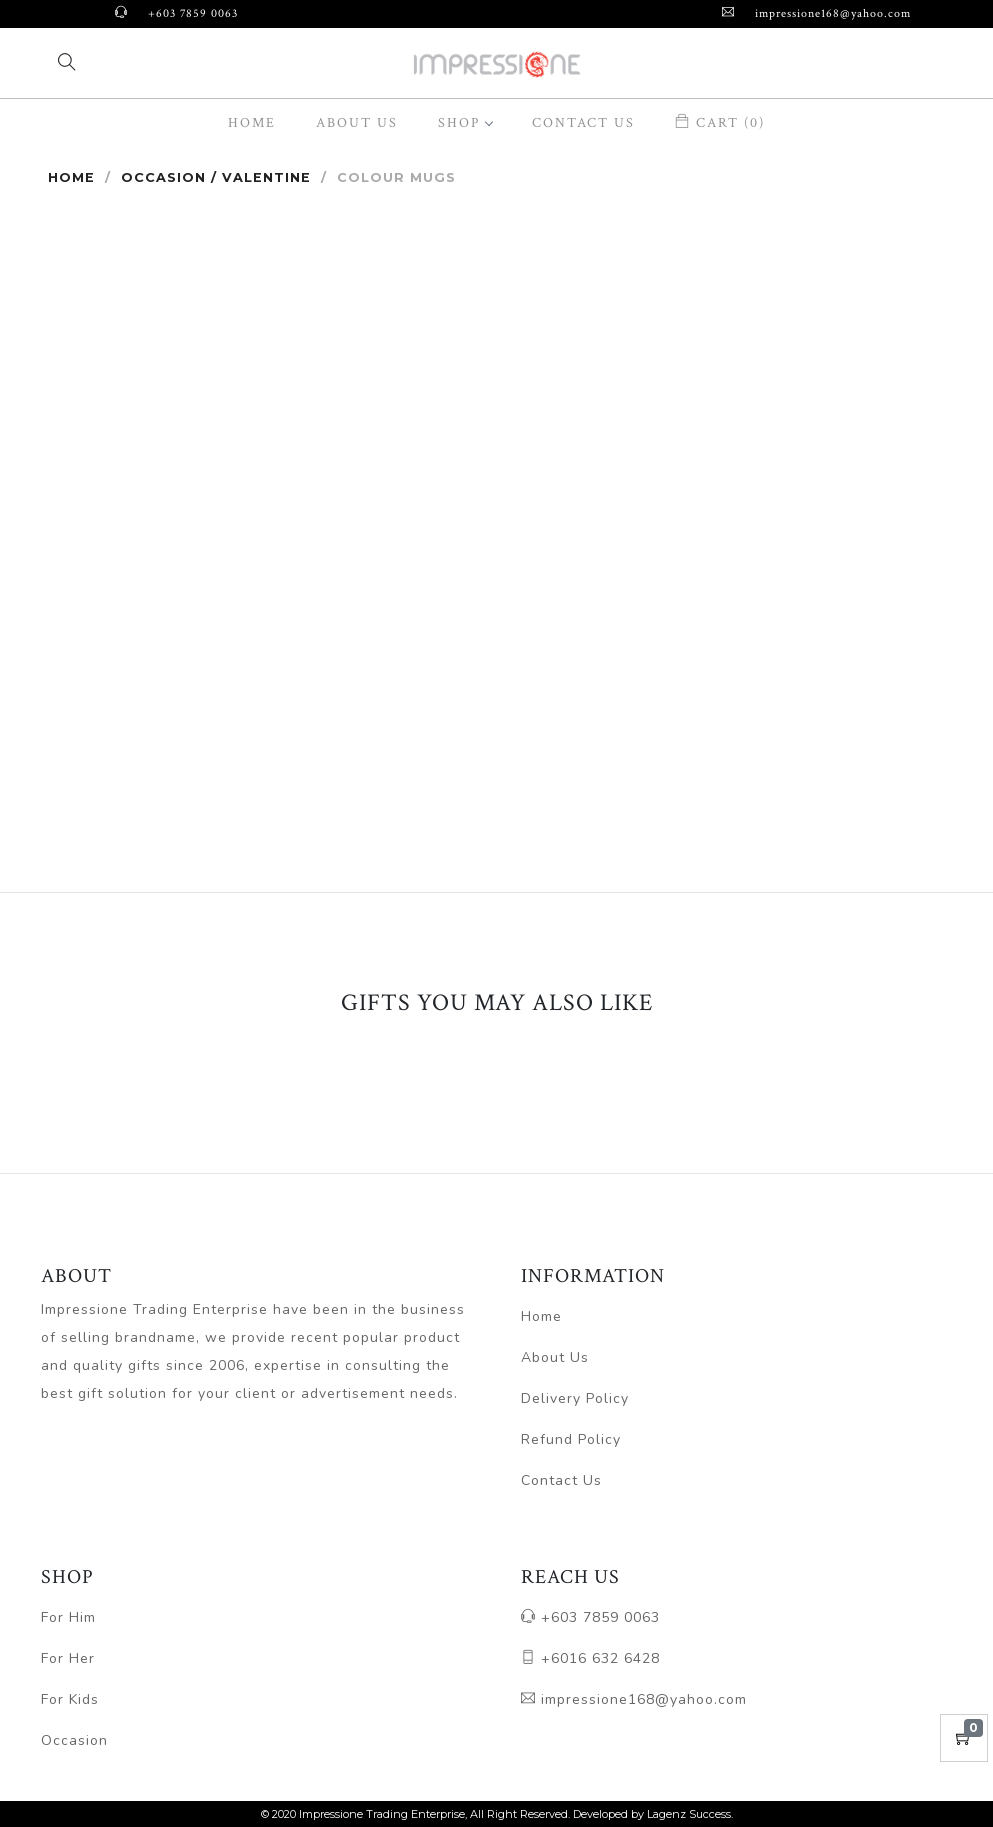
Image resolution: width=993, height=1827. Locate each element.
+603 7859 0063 (590, 1617)
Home (252, 123)
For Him (68, 1617)
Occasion (74, 1740)
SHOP (465, 123)
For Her (68, 1658)
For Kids (70, 1699)
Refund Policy (571, 1439)
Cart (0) (720, 123)
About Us (357, 123)
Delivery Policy (575, 1398)
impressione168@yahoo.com (833, 13)
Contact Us (583, 123)
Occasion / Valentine (216, 177)
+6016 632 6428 (590, 1658)
